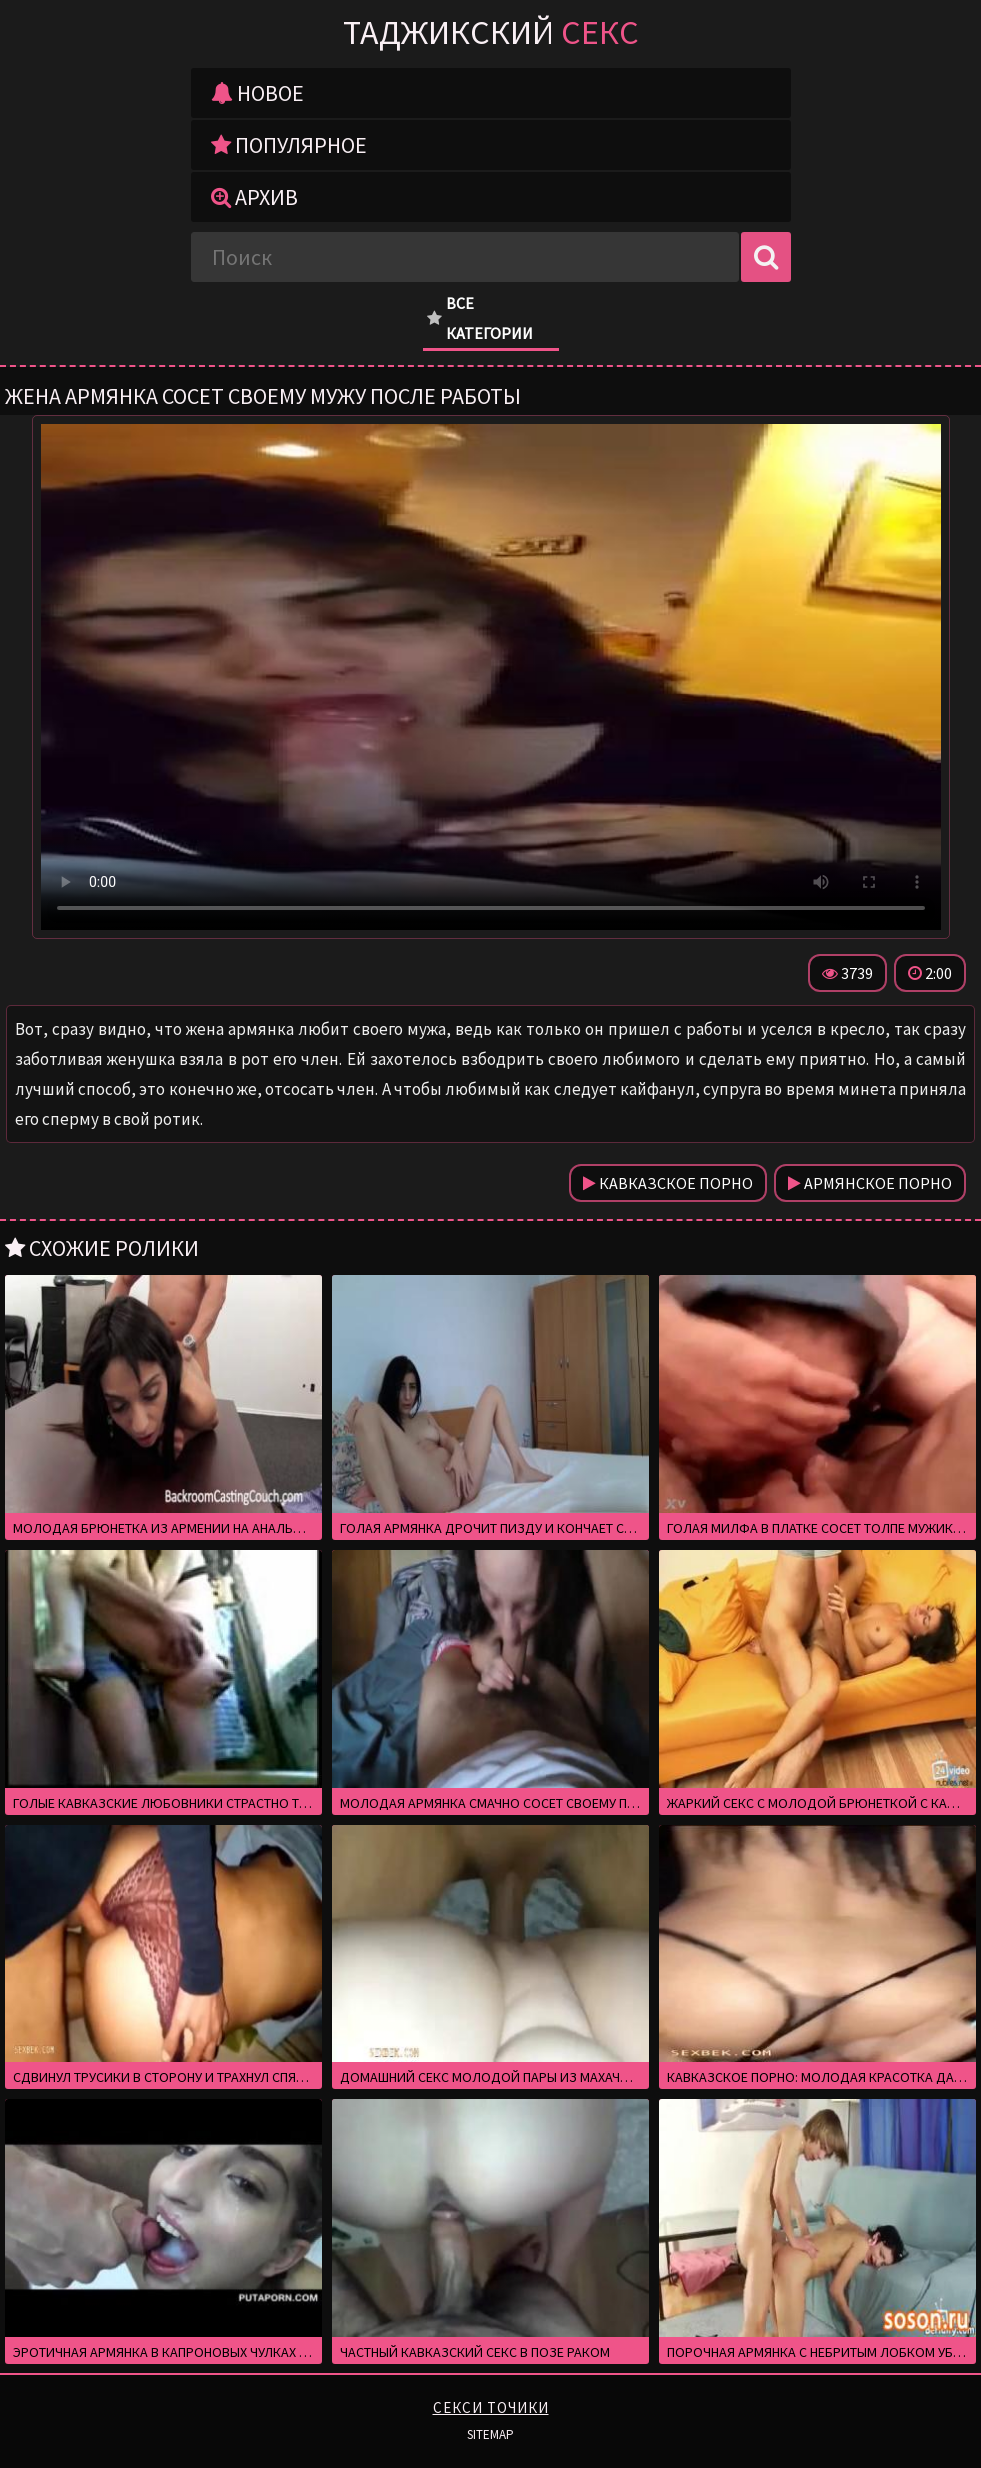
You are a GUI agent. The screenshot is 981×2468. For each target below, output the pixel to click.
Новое (257, 93)
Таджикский (491, 32)
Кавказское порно (668, 1183)
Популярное (289, 145)
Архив (254, 197)
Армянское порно (870, 1183)
